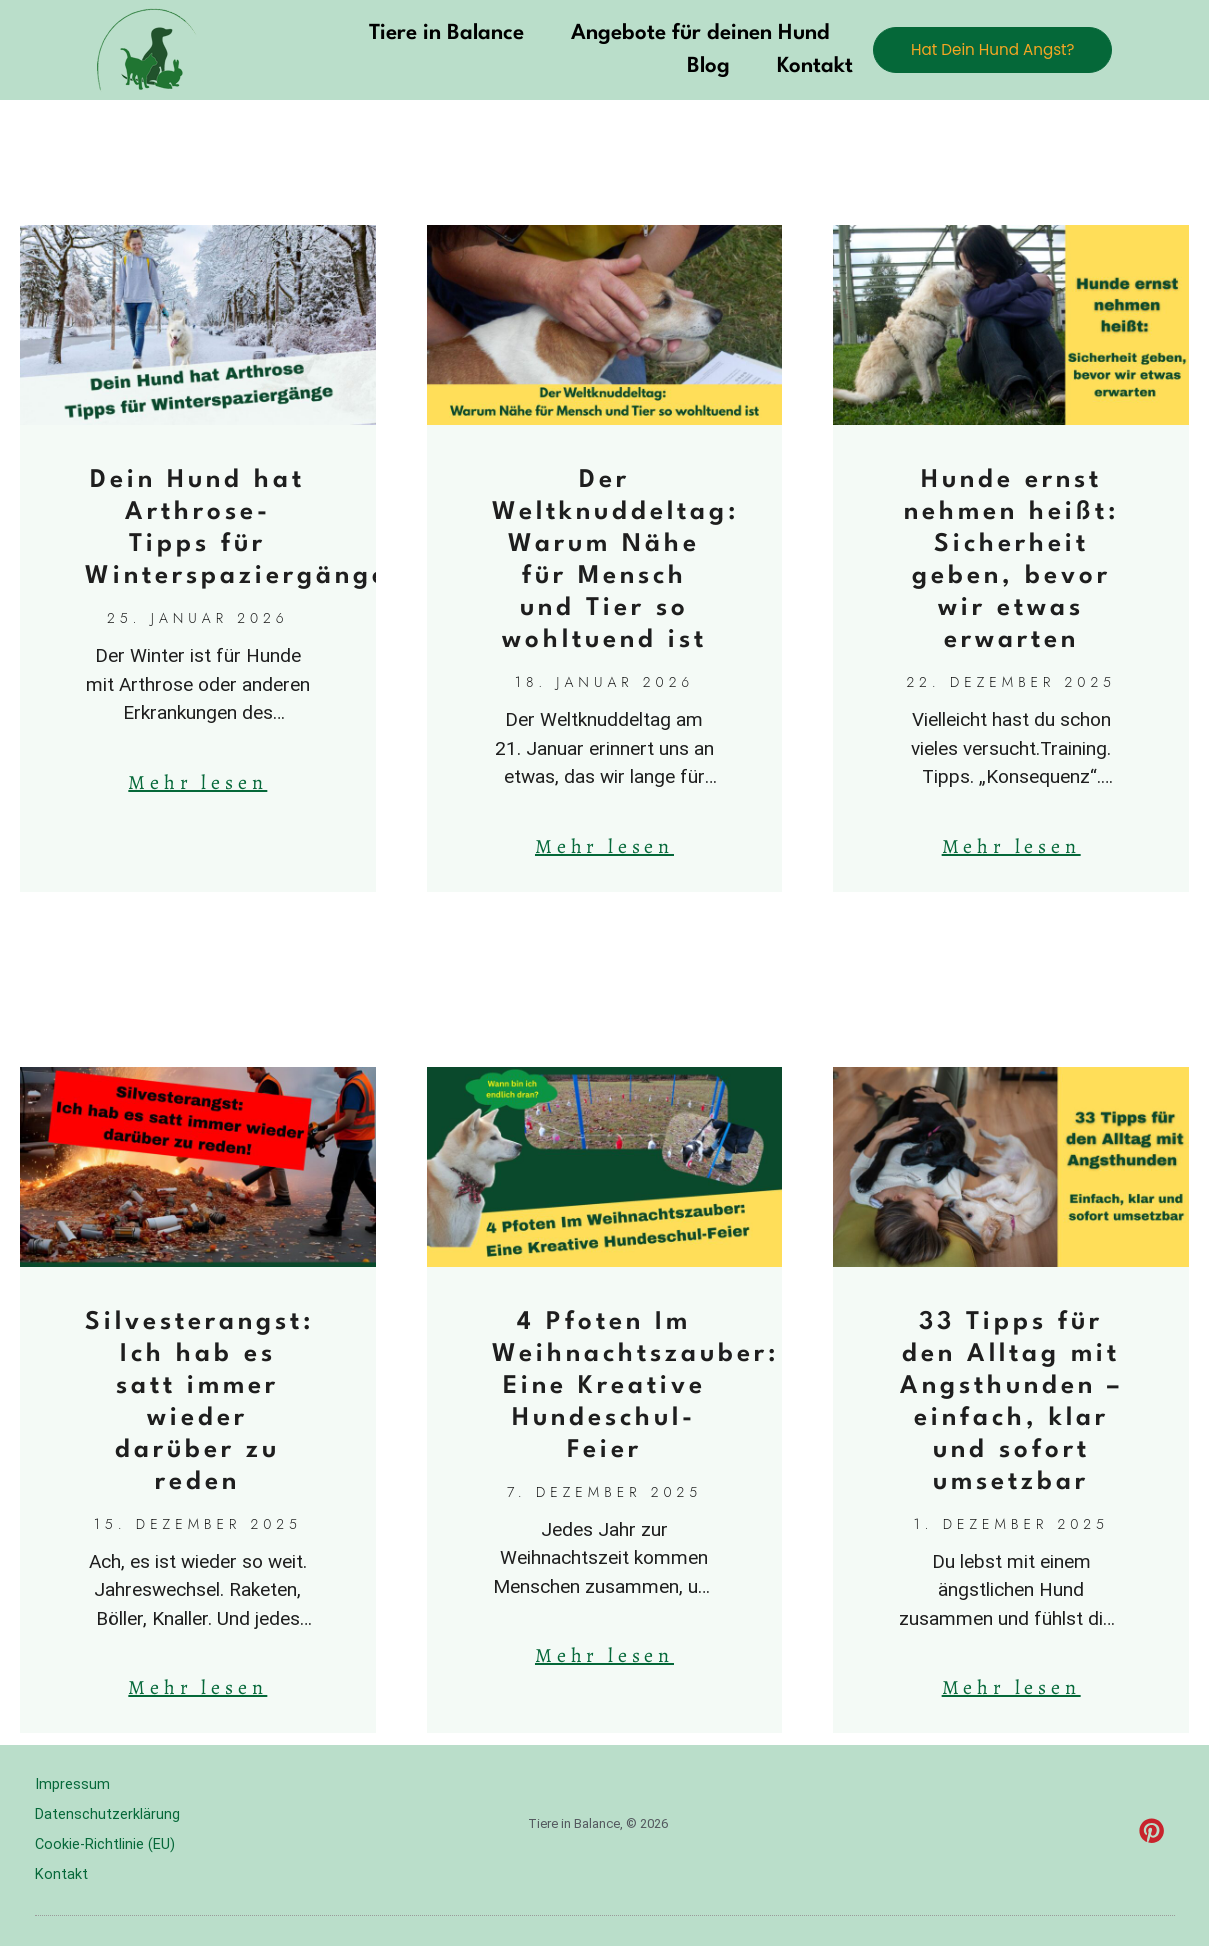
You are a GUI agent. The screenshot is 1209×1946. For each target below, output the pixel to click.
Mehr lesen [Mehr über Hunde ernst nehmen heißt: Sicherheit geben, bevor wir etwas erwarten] (1011, 846)
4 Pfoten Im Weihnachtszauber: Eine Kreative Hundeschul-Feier (635, 1386)
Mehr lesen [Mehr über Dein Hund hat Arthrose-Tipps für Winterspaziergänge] (197, 782)
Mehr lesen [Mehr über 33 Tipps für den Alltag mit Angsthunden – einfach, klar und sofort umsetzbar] (1011, 1687)
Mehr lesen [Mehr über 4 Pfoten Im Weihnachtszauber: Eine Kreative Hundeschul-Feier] (604, 1655)
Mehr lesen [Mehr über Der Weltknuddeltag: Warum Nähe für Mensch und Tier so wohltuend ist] (604, 846)
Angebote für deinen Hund (674, 33)
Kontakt (790, 66)
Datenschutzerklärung (107, 1815)
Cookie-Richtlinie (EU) (106, 1845)
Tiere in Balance (420, 33)
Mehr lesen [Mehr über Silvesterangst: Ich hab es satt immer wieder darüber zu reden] (197, 1687)
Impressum (72, 1785)
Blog (683, 66)
